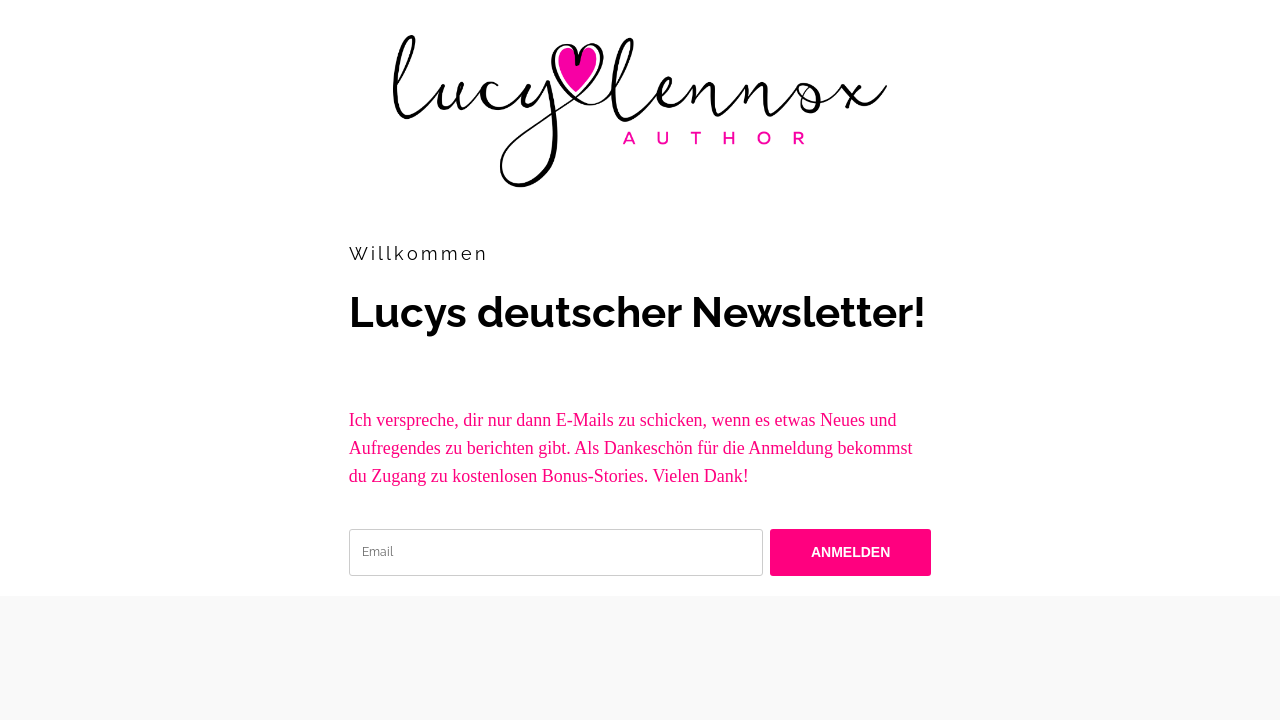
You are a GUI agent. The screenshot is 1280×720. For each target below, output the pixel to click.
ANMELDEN (850, 552)
